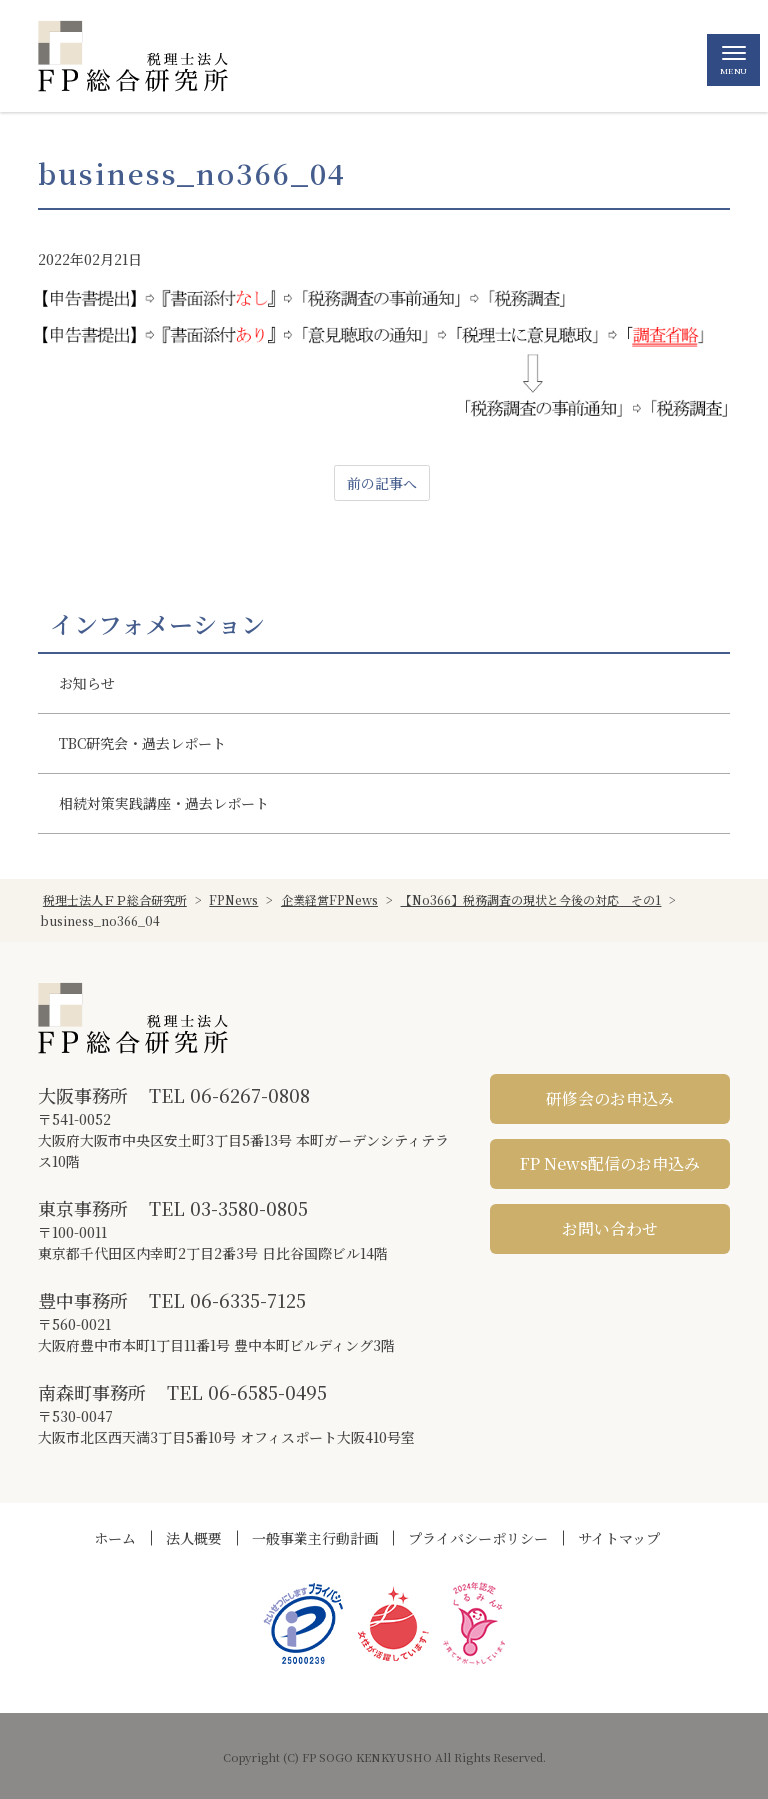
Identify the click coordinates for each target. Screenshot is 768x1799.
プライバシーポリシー (478, 1538)
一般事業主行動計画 (315, 1538)
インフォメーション (157, 624)
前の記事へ (382, 483)
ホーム (115, 1538)
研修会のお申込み (610, 1098)
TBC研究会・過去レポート (142, 743)
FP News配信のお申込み (610, 1163)
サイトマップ (619, 1538)
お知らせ (87, 683)
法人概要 (194, 1538)
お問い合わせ (610, 1228)
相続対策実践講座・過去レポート (164, 803)
